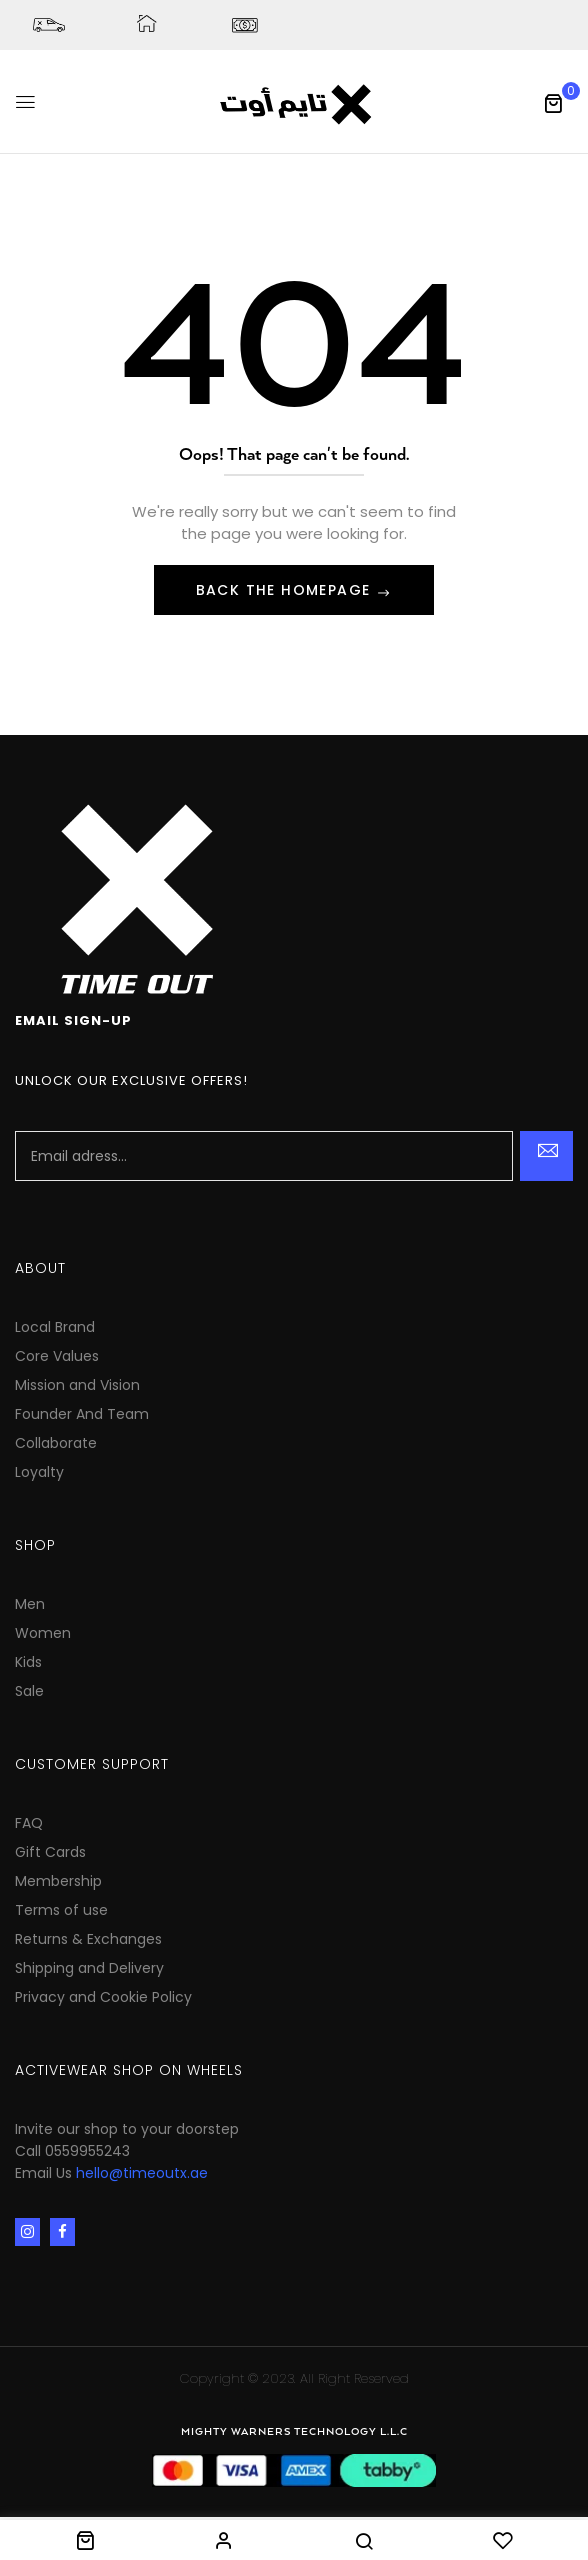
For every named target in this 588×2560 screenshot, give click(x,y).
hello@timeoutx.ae (142, 2173)
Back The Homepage (286, 590)
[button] (553, 103)
